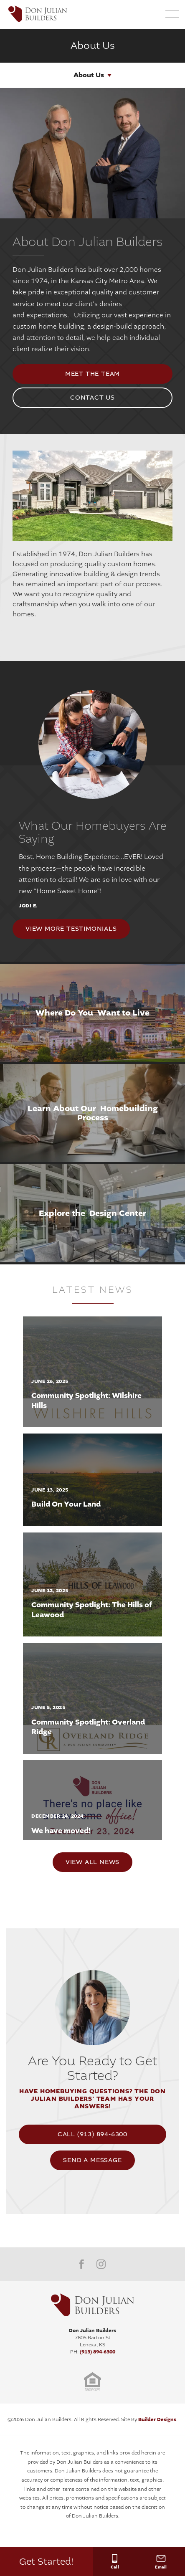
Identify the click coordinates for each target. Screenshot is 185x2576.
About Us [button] (88, 75)
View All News (92, 1862)
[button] (152, 15)
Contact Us (92, 397)
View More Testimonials (71, 929)
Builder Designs (157, 2419)
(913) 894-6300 (97, 2351)
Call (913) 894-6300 (92, 2134)
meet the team (92, 374)
